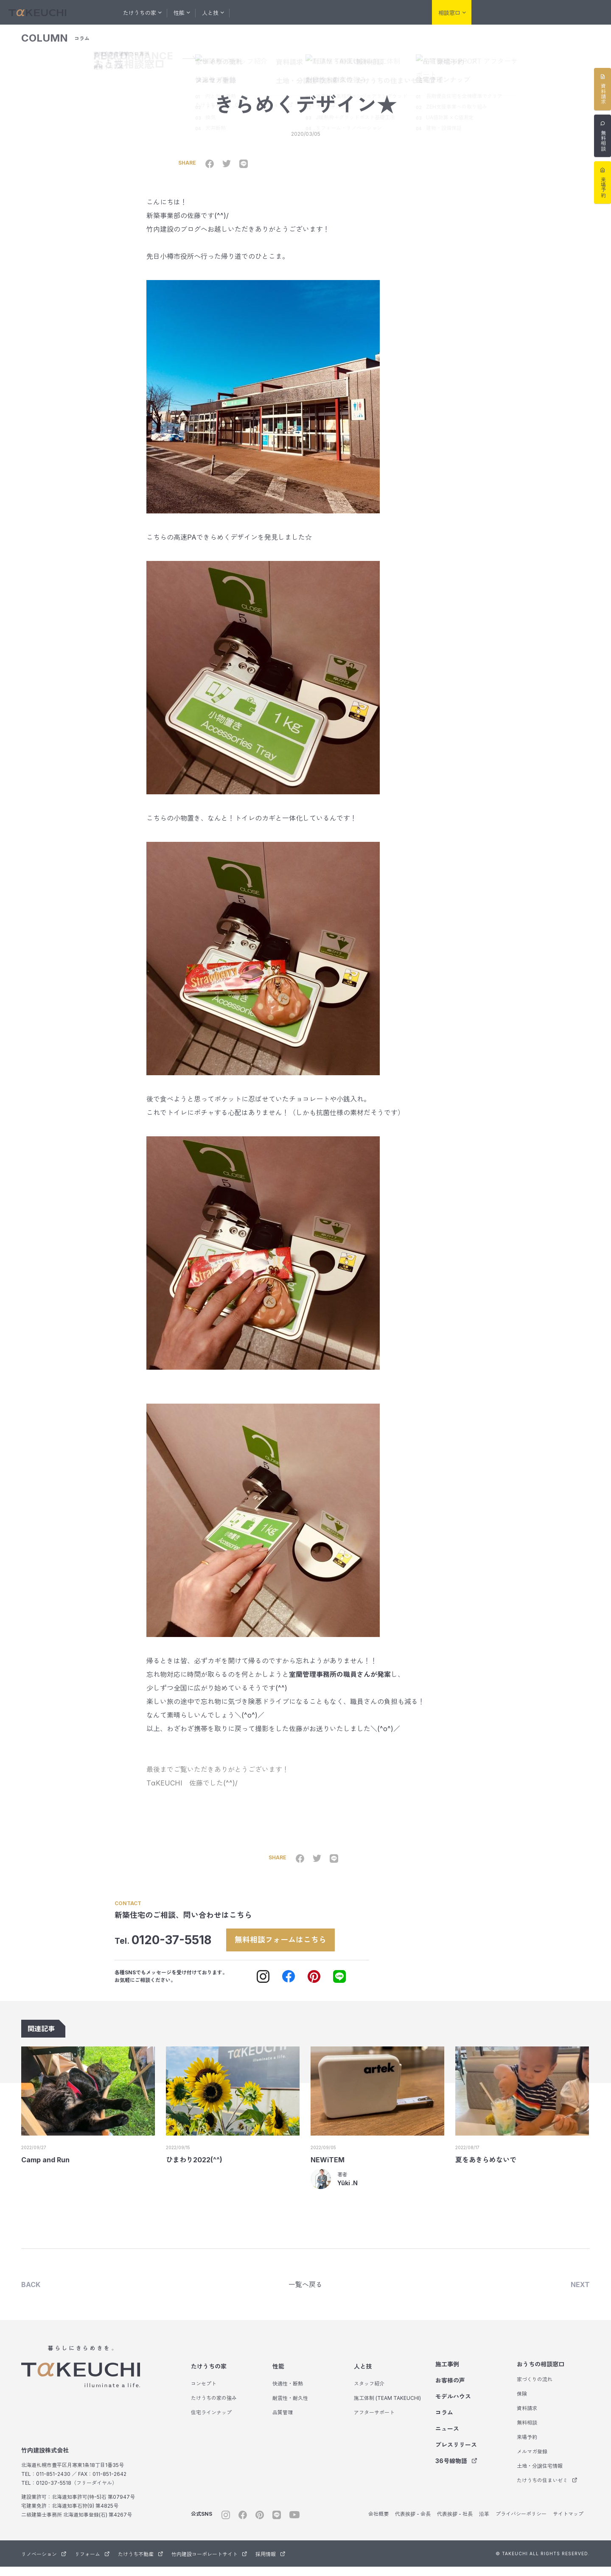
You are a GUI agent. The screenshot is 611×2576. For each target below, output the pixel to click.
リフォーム (539, 13)
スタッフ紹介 (369, 2393)
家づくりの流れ (534, 2388)
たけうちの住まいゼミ (547, 2489)
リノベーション (496, 13)
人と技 (363, 2375)
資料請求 (527, 2417)
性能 (278, 2375)
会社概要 (378, 2523)
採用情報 (270, 2563)
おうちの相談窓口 (540, 2373)
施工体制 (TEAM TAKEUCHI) (387, 2407)
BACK (30, 2293)
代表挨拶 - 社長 (455, 2523)
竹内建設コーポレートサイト (209, 2563)
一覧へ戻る (305, 2293)
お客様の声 (293, 12)
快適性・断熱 (287, 2393)
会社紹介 (406, 12)
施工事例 (256, 12)
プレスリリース (456, 2454)
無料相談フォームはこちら (290, 1946)
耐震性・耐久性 (290, 2407)
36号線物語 (456, 2470)
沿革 (484, 2523)
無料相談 (527, 2432)
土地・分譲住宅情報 (540, 2475)
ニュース (447, 2437)
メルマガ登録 (532, 2461)
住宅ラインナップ (211, 2422)
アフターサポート (374, 2422)
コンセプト (203, 2393)
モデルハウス (336, 12)
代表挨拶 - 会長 (413, 2523)
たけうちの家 (209, 2375)
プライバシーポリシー (521, 2523)
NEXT (580, 2293)
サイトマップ (568, 2523)
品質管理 (282, 2422)
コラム (374, 12)
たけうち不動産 (582, 13)
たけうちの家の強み (214, 2407)
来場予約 (527, 2446)
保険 (522, 2403)
